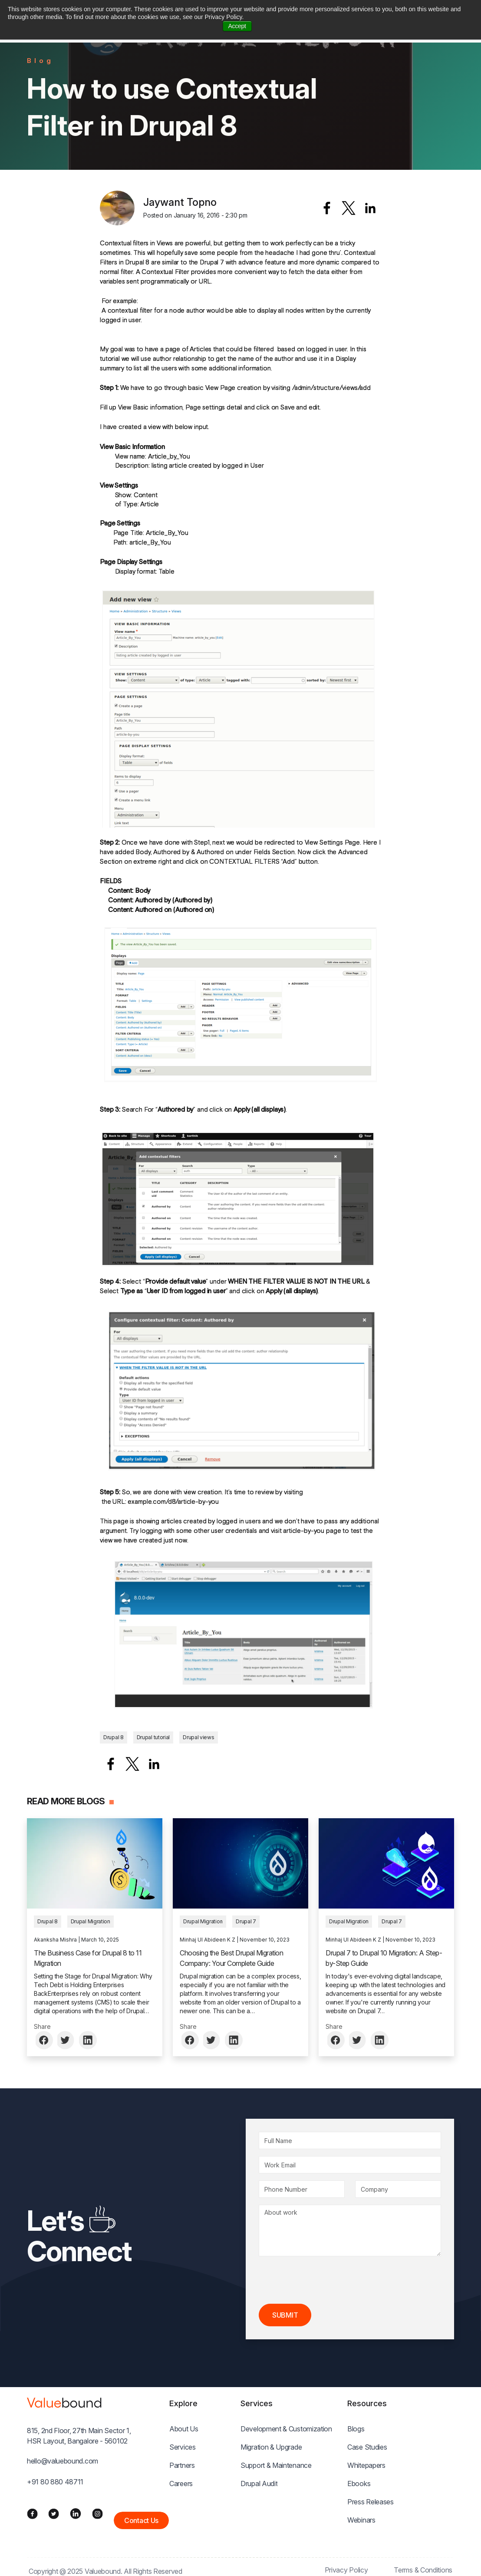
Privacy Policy (346, 2570)
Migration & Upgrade (271, 2447)
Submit (285, 2315)
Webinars (361, 2520)
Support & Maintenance (276, 2465)
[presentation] (325, 2280)
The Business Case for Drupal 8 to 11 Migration (88, 1958)
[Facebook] (32, 2513)
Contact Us (141, 2520)
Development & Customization (286, 2428)
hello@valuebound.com (62, 2461)
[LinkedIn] (75, 2513)
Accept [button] (237, 26)
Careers (181, 2483)
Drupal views (198, 1737)
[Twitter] (53, 2513)
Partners (182, 2465)
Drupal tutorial (153, 1737)
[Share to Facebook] (327, 208)
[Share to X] (348, 208)
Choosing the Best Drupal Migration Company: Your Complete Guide (231, 1958)
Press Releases (370, 2501)
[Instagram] (97, 2513)
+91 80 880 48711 (55, 2481)
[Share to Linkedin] (370, 208)
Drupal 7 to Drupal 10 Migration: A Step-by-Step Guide (384, 1958)
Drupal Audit (258, 2483)
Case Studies (367, 2447)
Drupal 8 (113, 1737)
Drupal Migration (90, 1921)
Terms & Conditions (423, 2570)
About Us (183, 2428)
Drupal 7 (246, 1921)
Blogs (356, 2428)
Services (182, 2447)
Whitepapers (366, 2465)
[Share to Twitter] (66, 2040)
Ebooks (358, 2483)
